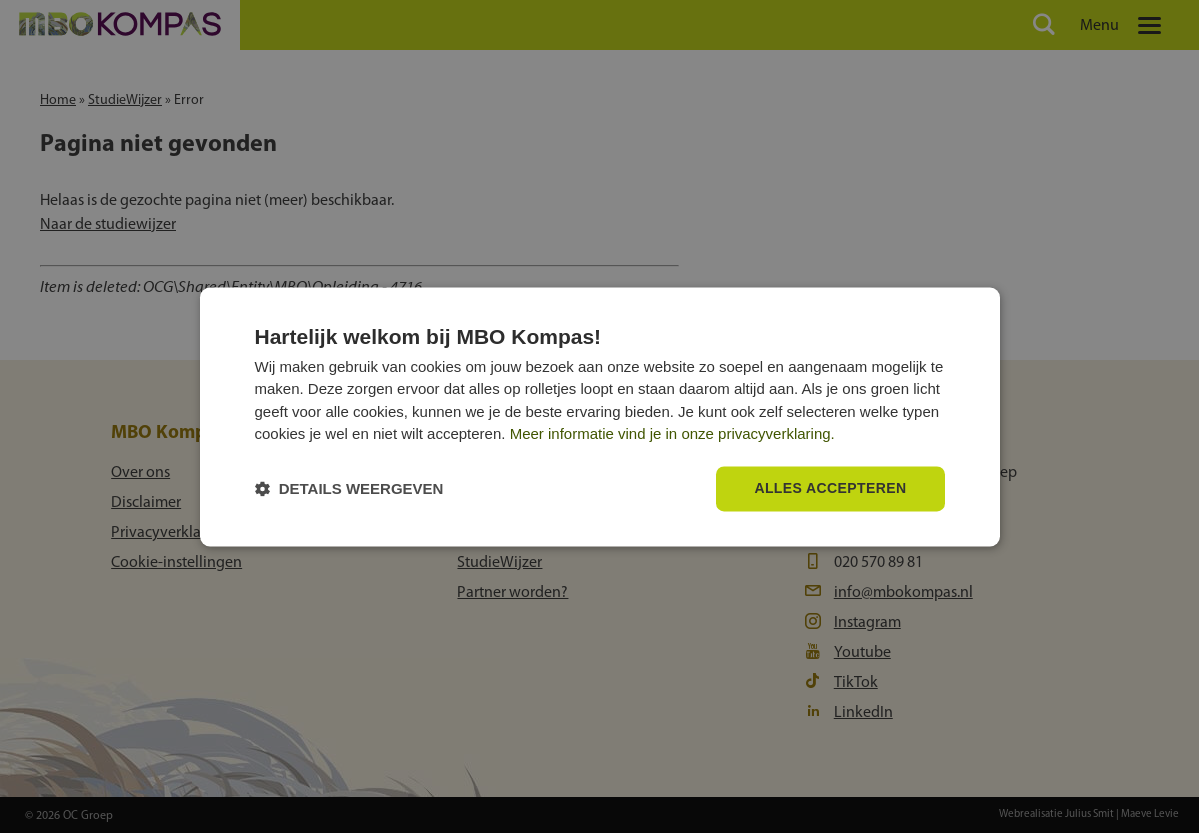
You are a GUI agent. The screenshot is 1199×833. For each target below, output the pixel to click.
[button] (349, 488)
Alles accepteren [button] (830, 488)
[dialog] (600, 416)
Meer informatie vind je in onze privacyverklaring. (672, 434)
